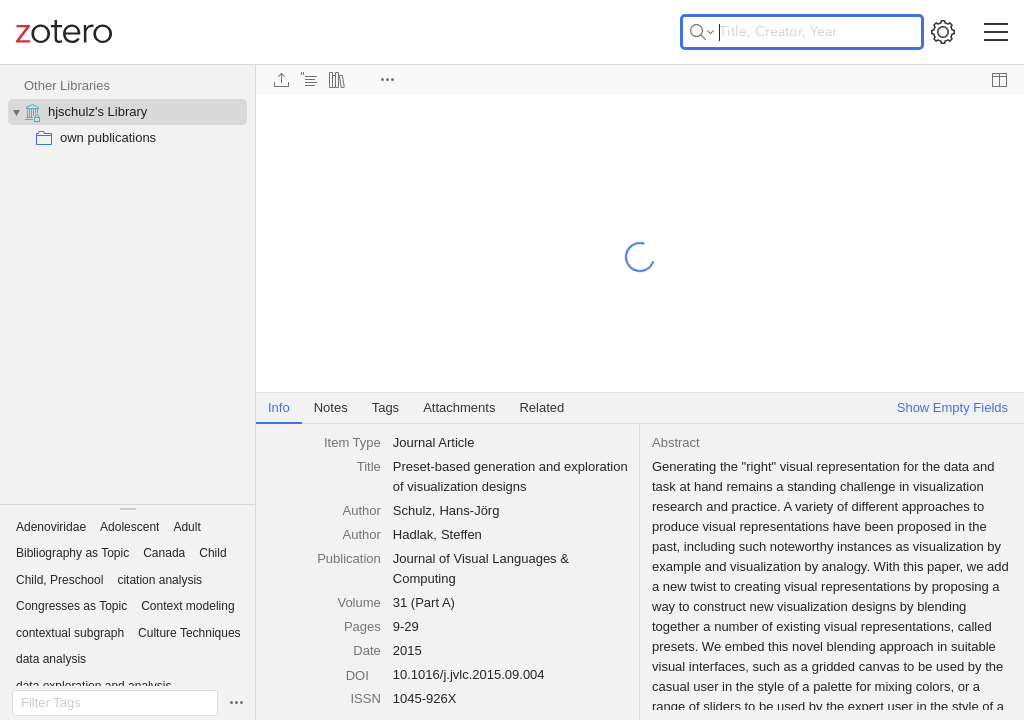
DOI (363, 675)
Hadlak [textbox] (413, 534)
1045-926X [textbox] (425, 698)
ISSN (365, 698)
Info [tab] (279, 407)
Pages (362, 626)
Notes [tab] (331, 407)
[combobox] (510, 442)
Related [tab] (541, 407)
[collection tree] (127, 284)
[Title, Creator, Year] (802, 32)
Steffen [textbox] (461, 534)
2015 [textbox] (407, 650)
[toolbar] (640, 80)
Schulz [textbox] (412, 510)
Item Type (352, 442)
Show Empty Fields (952, 407)
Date (366, 650)
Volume (358, 602)
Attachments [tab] (459, 407)
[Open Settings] (943, 32)
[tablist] (640, 408)
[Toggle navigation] (996, 32)
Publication (349, 558)
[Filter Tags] (115, 703)
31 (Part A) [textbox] (424, 602)
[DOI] (363, 674)
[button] (51, 527)
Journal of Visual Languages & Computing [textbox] (483, 568)
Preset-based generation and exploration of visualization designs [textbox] (512, 476)
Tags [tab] (385, 407)
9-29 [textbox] (406, 626)
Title (369, 466)
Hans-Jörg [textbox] (469, 510)
